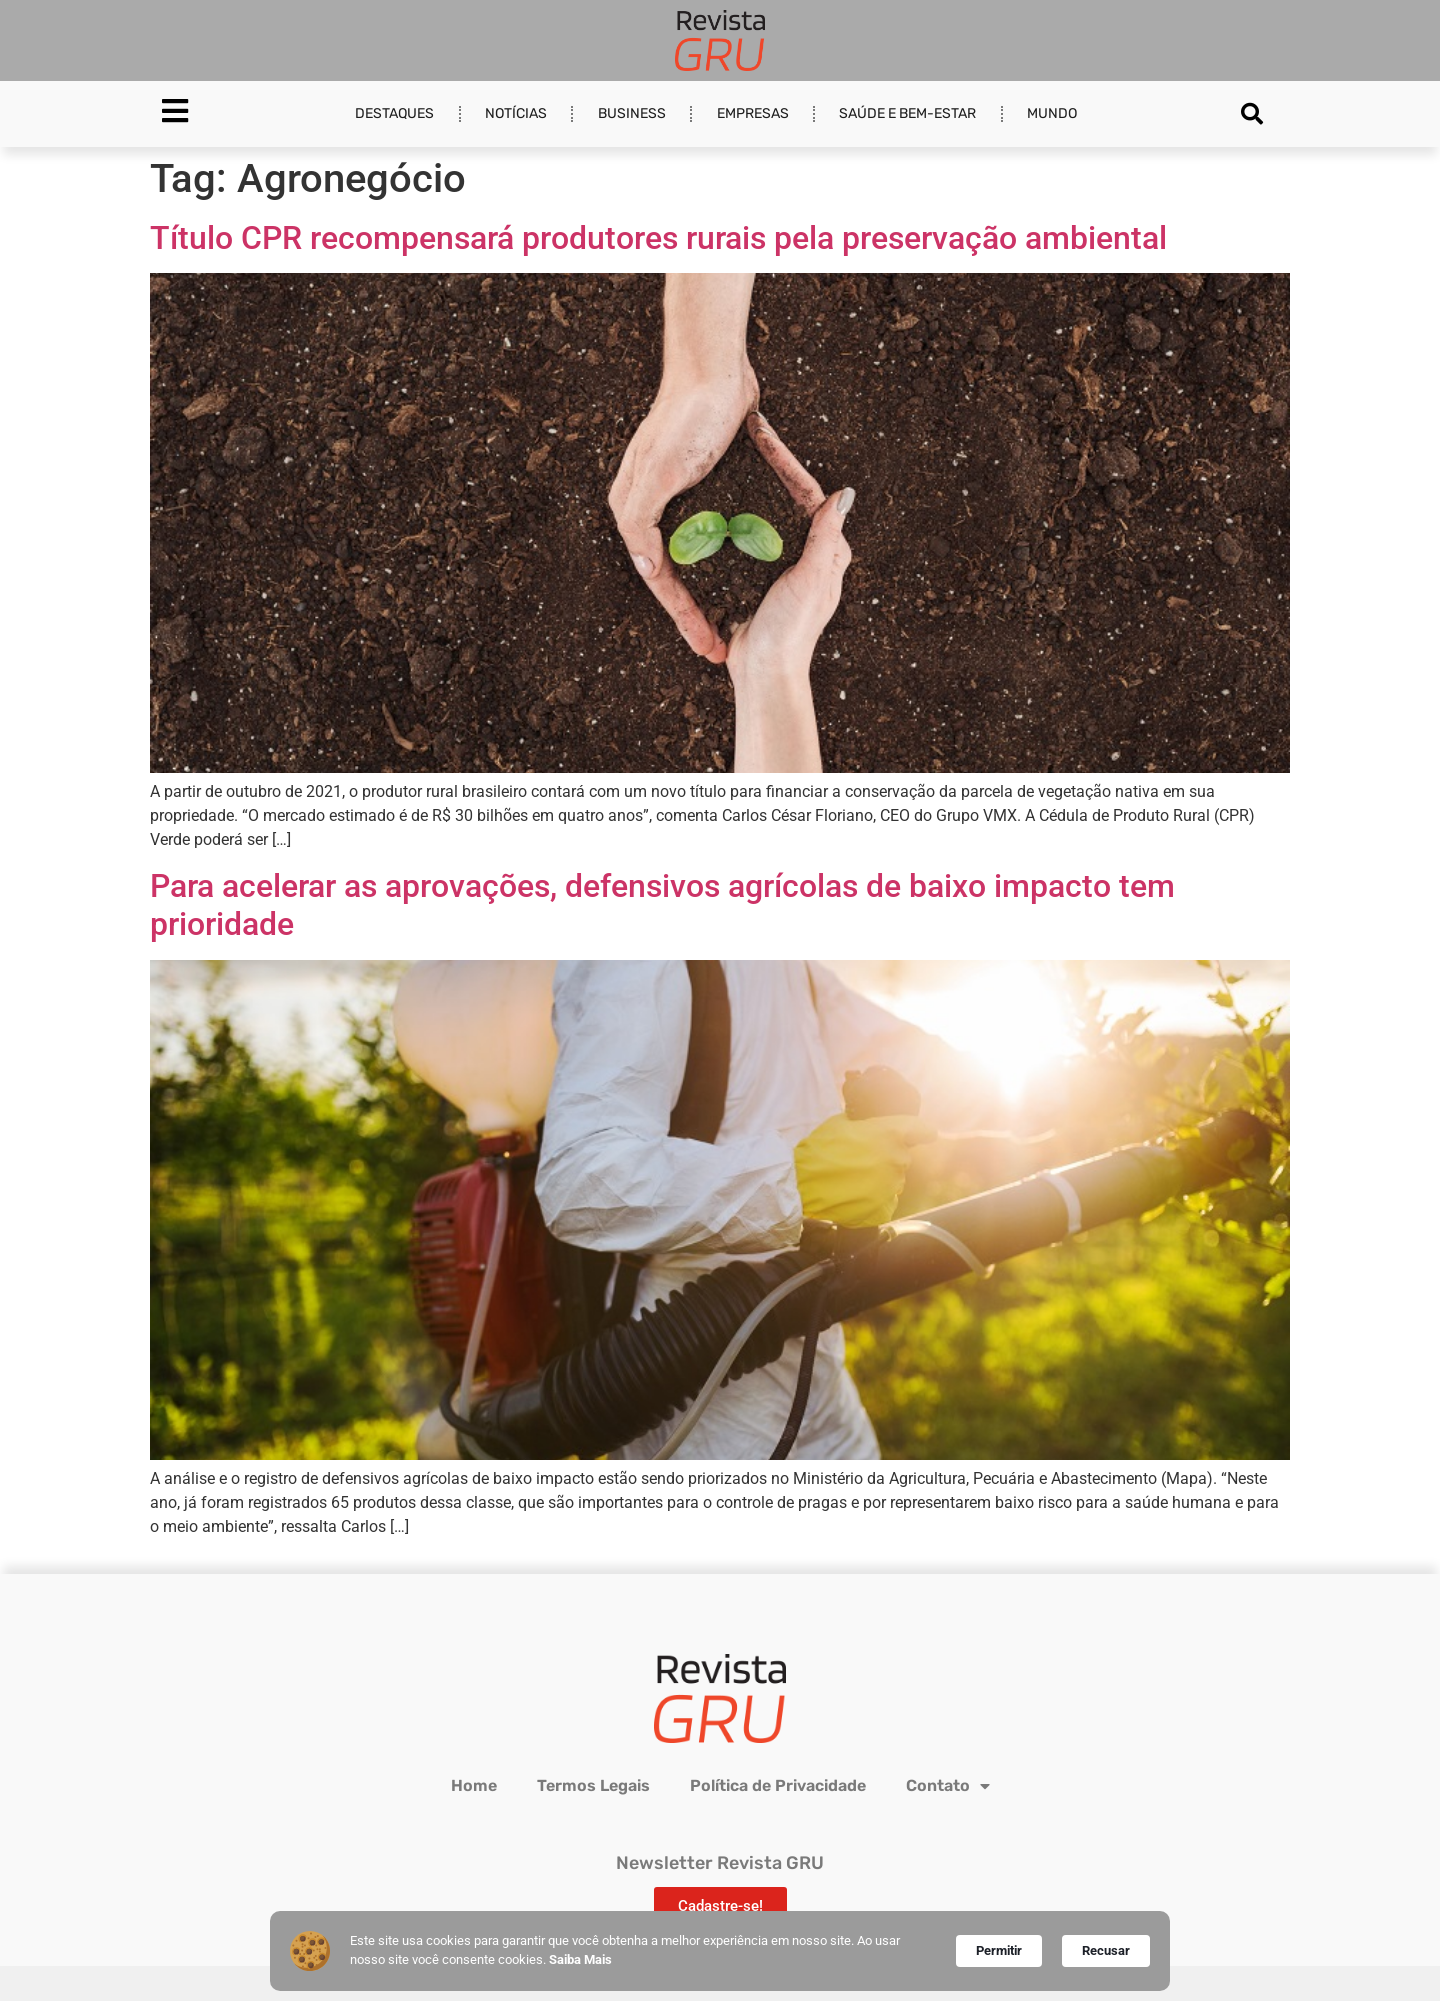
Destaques (394, 113)
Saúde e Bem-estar (907, 113)
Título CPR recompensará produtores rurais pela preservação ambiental (658, 238)
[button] (1252, 114)
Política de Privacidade (778, 1785)
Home (474, 1785)
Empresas (753, 113)
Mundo (1052, 113)
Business (632, 113)
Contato (948, 1786)
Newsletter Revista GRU (720, 1863)
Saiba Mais (580, 1959)
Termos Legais (593, 1785)
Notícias (516, 113)
